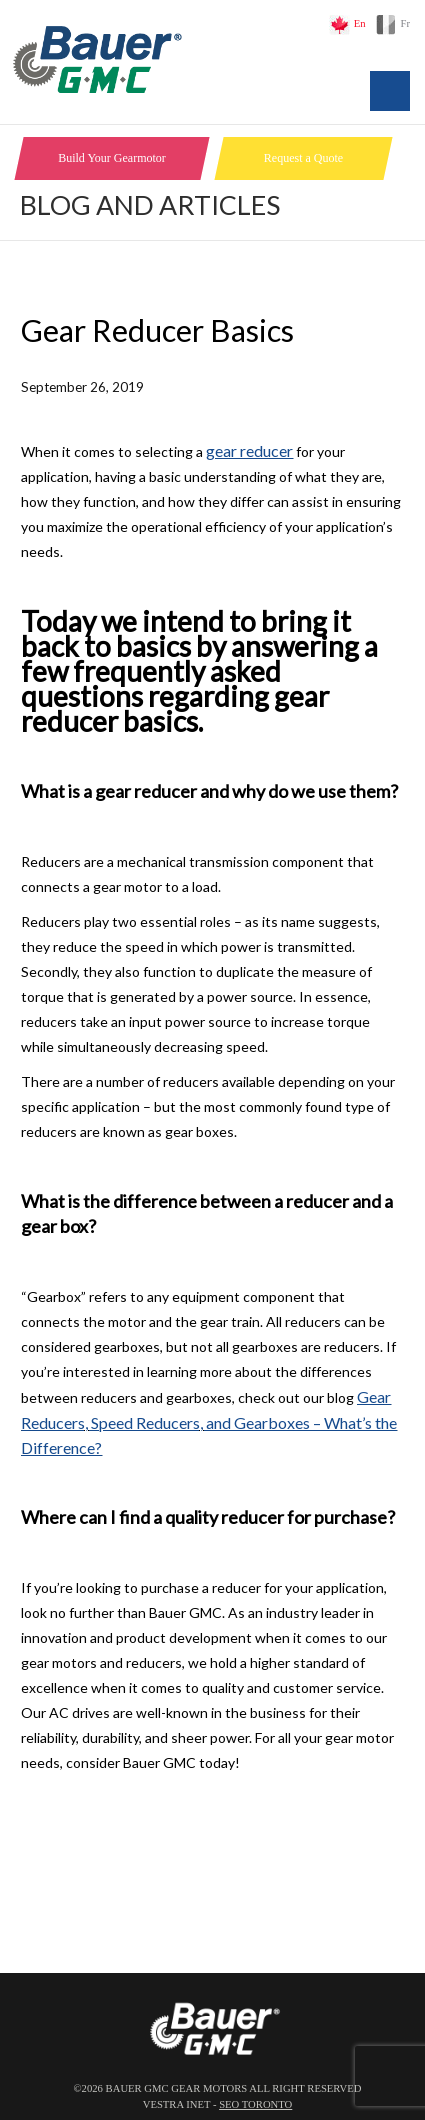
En (360, 23)
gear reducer (249, 450)
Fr (405, 23)
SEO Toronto (255, 2104)
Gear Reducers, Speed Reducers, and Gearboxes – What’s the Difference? (209, 1422)
